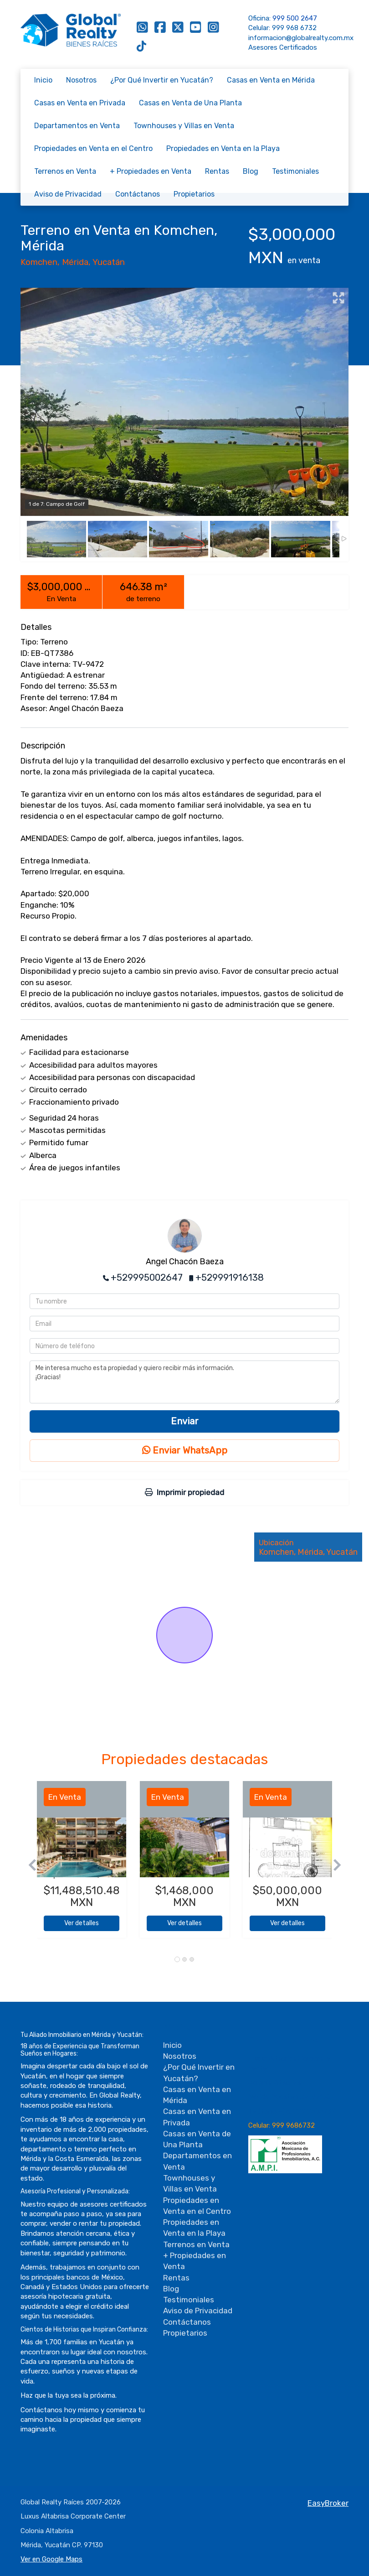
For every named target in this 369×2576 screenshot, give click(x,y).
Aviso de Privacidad (68, 194)
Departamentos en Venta (77, 125)
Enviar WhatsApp (184, 1450)
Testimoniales (295, 171)
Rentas (217, 171)
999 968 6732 (294, 28)
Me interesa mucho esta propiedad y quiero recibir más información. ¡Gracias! (184, 1382)
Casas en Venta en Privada (79, 103)
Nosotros (81, 80)
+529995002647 (147, 1277)
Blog (250, 171)
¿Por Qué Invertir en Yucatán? (161, 80)
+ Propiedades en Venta (150, 171)
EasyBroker (328, 2503)
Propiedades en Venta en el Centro (93, 148)
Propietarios (194, 194)
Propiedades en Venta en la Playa (223, 148)
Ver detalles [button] (81, 1923)
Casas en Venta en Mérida (271, 80)
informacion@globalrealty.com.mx (301, 38)
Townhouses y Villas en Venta (183, 125)
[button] (28, 1864)
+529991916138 (229, 1277)
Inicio (43, 80)
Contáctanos (137, 194)
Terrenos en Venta (65, 171)
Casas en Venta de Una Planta (190, 103)
